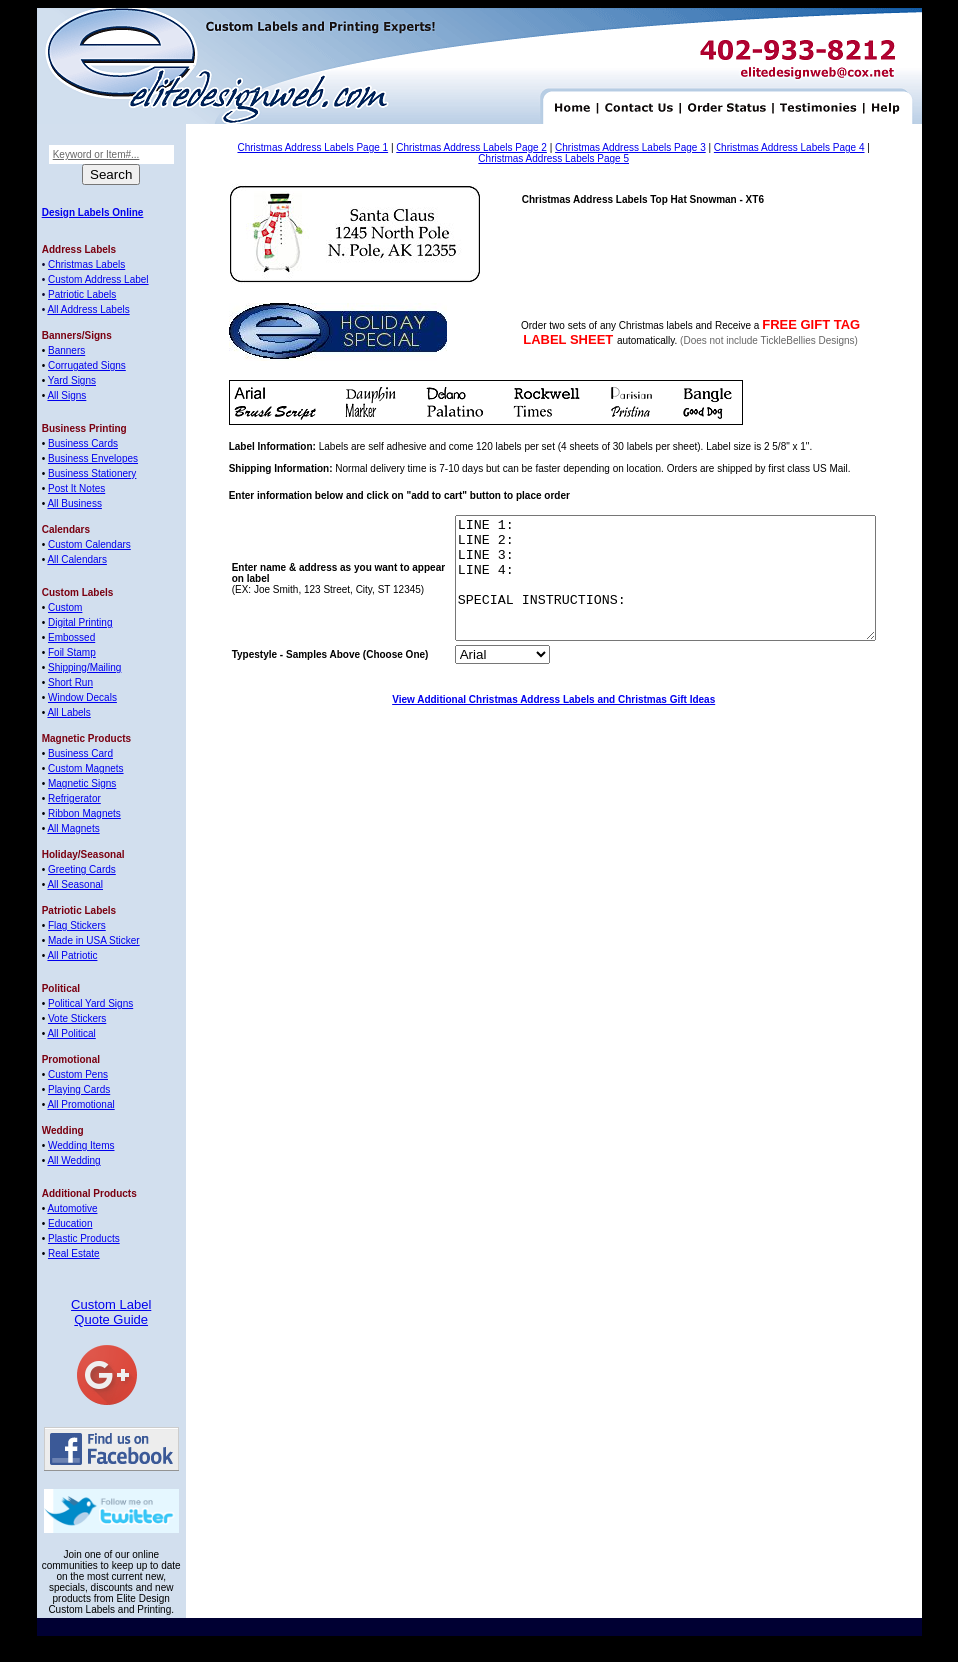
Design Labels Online (93, 212)
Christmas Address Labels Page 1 (312, 147)
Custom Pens (78, 1074)
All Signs (66, 395)
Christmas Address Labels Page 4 (789, 147)
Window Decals (82, 697)
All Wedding (73, 1160)
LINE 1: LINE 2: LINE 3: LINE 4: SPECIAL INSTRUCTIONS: (640, 590)
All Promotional (80, 1104)
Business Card (80, 753)
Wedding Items (81, 1145)
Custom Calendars (89, 544)
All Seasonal (75, 884)
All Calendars (76, 559)
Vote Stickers (77, 1018)
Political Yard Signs (90, 1003)
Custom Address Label (98, 279)
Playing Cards (79, 1089)
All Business (74, 503)
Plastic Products (84, 1238)
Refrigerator (74, 798)
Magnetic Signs (82, 783)
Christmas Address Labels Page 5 (553, 158)
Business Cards (83, 443)
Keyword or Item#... (96, 154)
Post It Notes (76, 488)
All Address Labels (88, 309)
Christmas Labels (86, 264)
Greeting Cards (82, 869)
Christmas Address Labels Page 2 (471, 147)
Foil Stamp (72, 652)
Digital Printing (80, 622)
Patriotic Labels (82, 294)
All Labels (68, 712)
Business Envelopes (93, 458)
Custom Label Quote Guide (111, 1312)
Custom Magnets (86, 768)
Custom (65, 607)
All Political (71, 1033)
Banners (66, 350)
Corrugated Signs (87, 365)
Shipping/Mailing (84, 667)
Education (70, 1223)
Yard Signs (72, 380)
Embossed (71, 637)
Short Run (70, 682)
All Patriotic (72, 955)
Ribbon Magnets (84, 813)
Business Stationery (92, 473)
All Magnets (73, 828)
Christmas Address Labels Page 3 (630, 147)
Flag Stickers (77, 925)
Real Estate (74, 1253)
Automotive (72, 1208)
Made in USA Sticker (94, 940)
